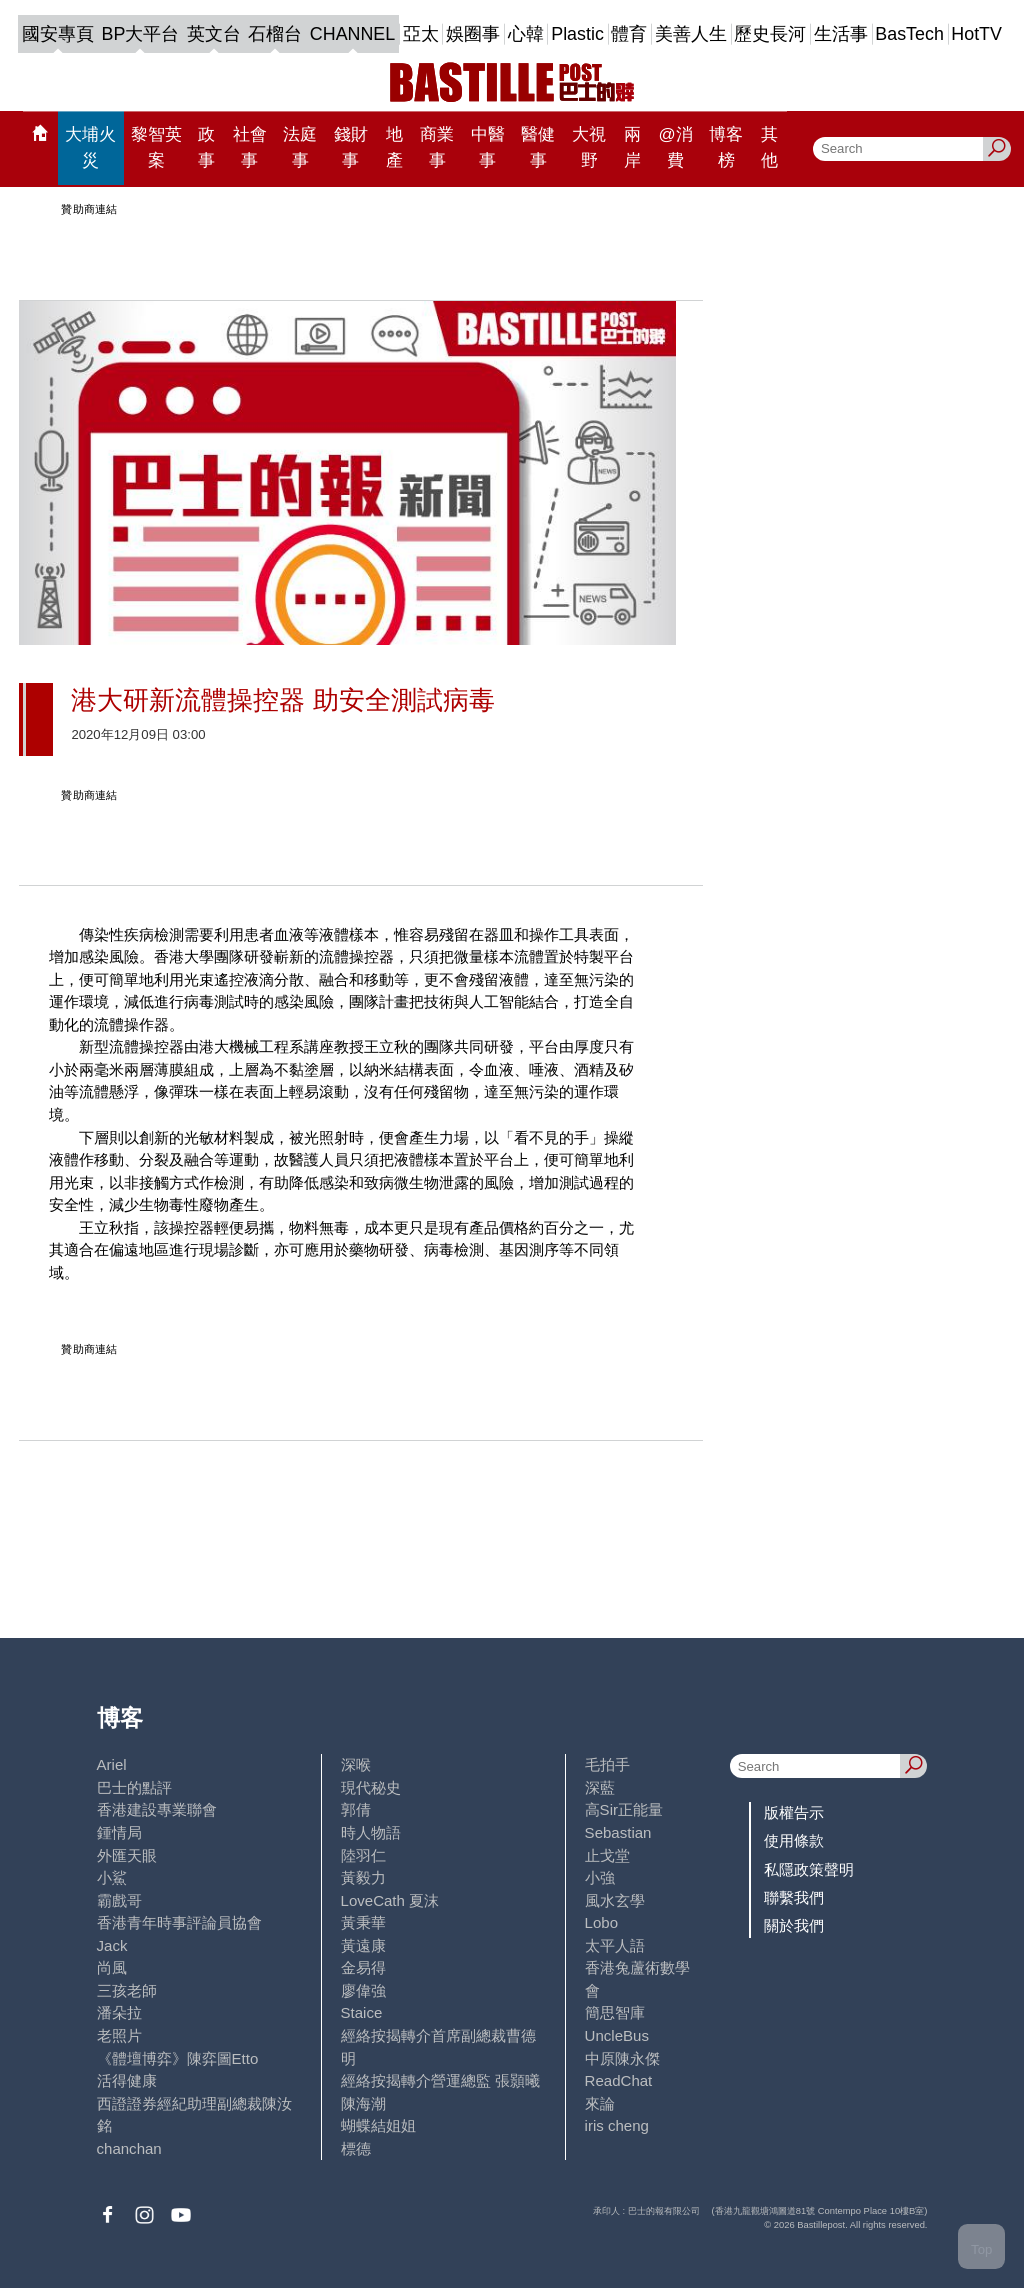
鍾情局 (119, 1832)
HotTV (976, 34)
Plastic (577, 34)
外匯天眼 (127, 1855)
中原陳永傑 (622, 2058)
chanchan (129, 2148)
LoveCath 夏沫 (390, 1900)
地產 (394, 147)
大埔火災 (90, 147)
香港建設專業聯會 (157, 1809)
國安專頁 (58, 34)
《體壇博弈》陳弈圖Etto (178, 2058)
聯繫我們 (794, 1897)
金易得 (363, 1967)
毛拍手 (607, 1764)
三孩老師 (127, 1990)
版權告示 (794, 1812)
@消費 (675, 147)
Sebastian (618, 1832)
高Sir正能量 (624, 1809)
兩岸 (632, 147)
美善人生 (691, 34)
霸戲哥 (119, 1900)
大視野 (589, 147)
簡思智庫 (615, 2012)
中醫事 (488, 147)
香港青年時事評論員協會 (179, 1922)
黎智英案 (156, 147)
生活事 (841, 34)
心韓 (526, 34)
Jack (112, 1945)
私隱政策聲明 (809, 1869)
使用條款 (794, 1840)
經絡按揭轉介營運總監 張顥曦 (440, 2080)
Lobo (601, 1922)
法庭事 (300, 147)
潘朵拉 (119, 2012)
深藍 (600, 1787)
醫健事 (538, 147)
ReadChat (619, 2080)
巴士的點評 (134, 1787)
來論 (600, 2103)
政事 (206, 147)
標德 (356, 2148)
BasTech (909, 34)
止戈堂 (607, 1855)
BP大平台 (141, 34)
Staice (362, 2012)
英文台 (214, 34)
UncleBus (617, 2035)
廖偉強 (363, 1990)
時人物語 (371, 1832)
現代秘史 (371, 1787)
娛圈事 (473, 34)
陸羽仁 (363, 1855)
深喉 (356, 1764)
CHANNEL (352, 34)
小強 (600, 1877)
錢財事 (351, 147)
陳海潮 (363, 2103)
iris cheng (617, 2125)
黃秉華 (363, 1922)
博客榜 (726, 147)
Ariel (112, 1764)
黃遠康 (363, 1945)
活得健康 (127, 2080)
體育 (629, 34)
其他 (769, 147)
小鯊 (112, 1877)
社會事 (250, 147)
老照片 (119, 2035)
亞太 (421, 34)
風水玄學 (615, 1900)
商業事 (437, 147)
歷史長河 (770, 34)
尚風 (112, 1967)
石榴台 (275, 34)
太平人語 (615, 1945)
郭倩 (356, 1809)
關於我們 (794, 1925)
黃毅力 (363, 1877)
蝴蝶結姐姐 (378, 2125)
